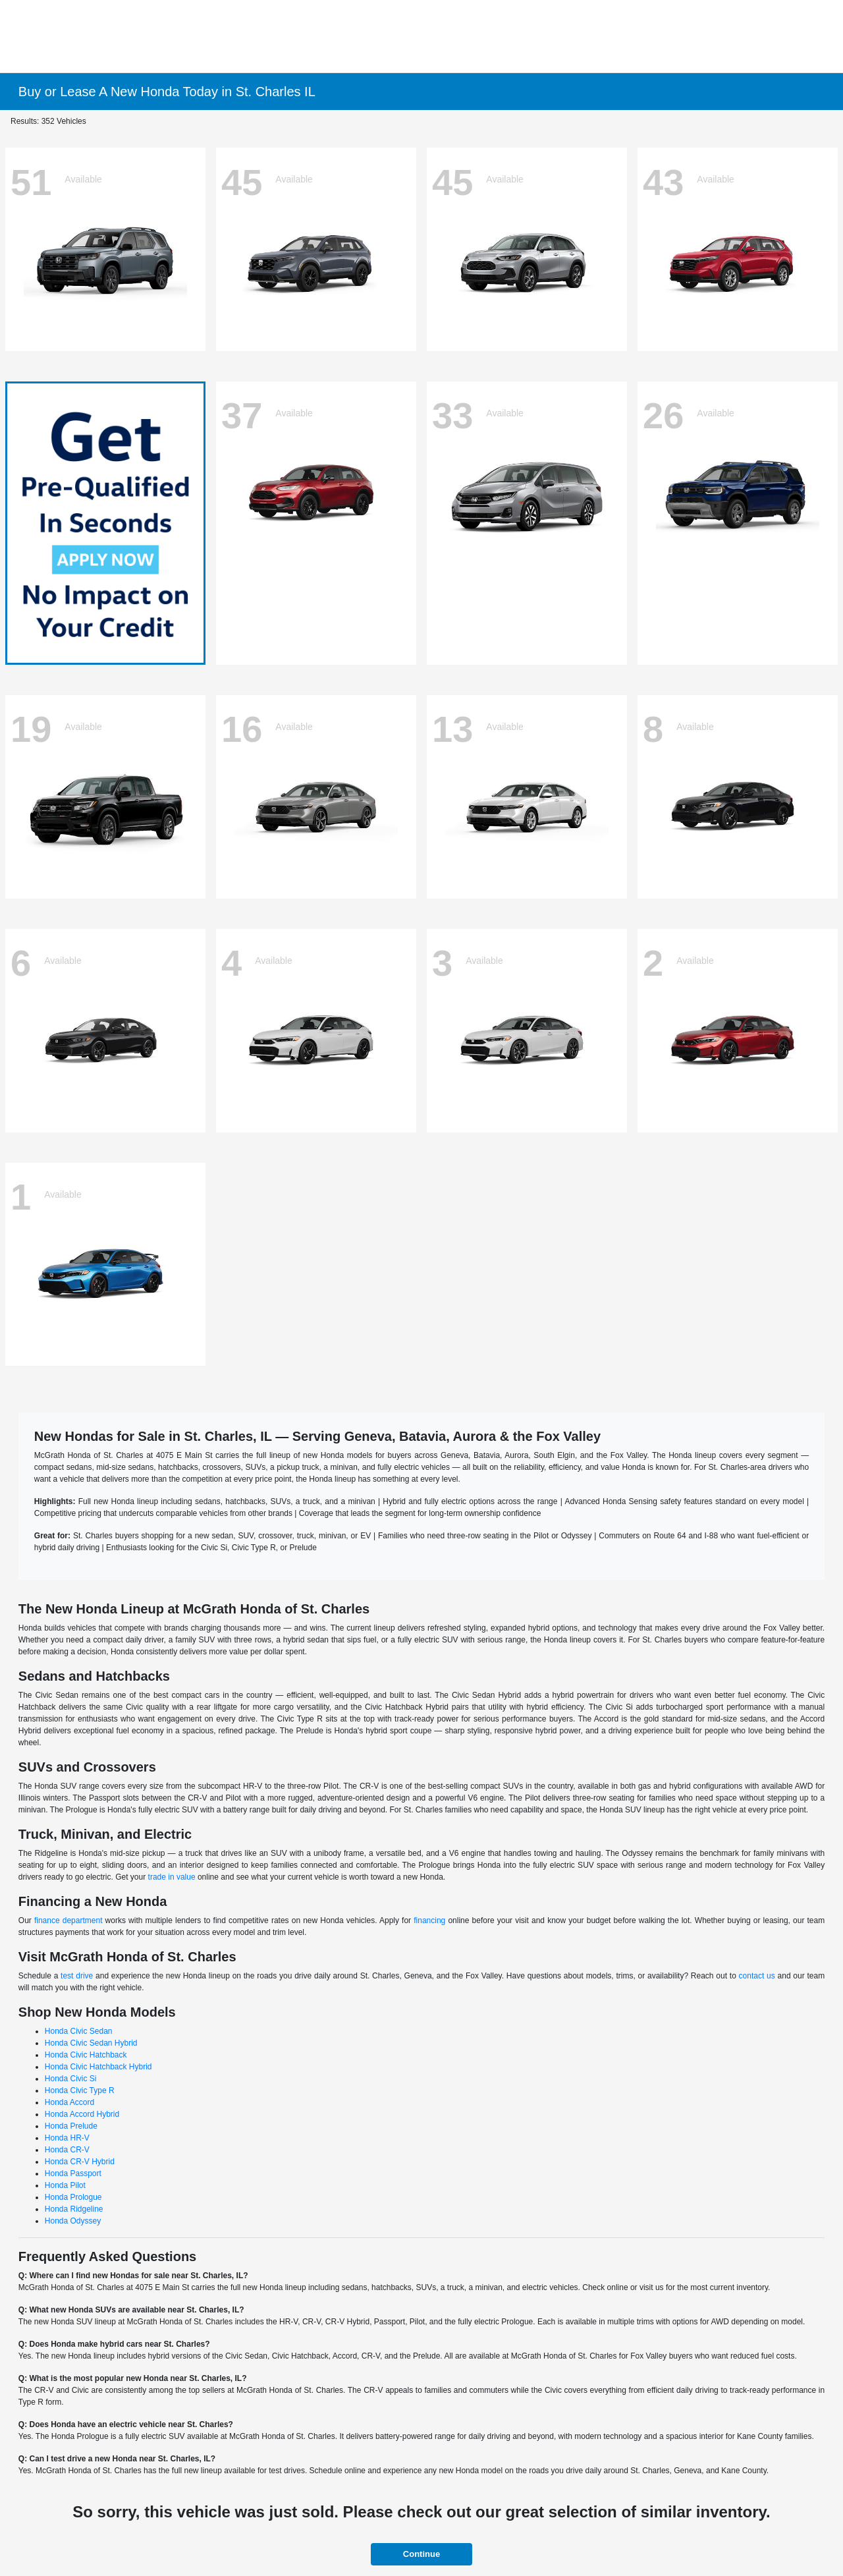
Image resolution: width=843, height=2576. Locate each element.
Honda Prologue (73, 2197)
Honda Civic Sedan (79, 2031)
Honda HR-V (67, 2137)
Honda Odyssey (73, 2221)
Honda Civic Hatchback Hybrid (98, 2066)
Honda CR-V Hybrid (80, 2161)
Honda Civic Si (71, 2078)
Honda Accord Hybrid (82, 2114)
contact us (757, 1975)
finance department (68, 1920)
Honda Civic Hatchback (86, 2054)
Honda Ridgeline (74, 2209)
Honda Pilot (65, 2185)
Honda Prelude (71, 2126)
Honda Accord (69, 2102)
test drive (77, 1975)
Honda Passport (73, 2173)
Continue (421, 2554)
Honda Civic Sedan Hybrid (91, 2043)
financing (429, 1920)
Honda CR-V (67, 2149)
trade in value (172, 1877)
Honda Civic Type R (80, 2090)
